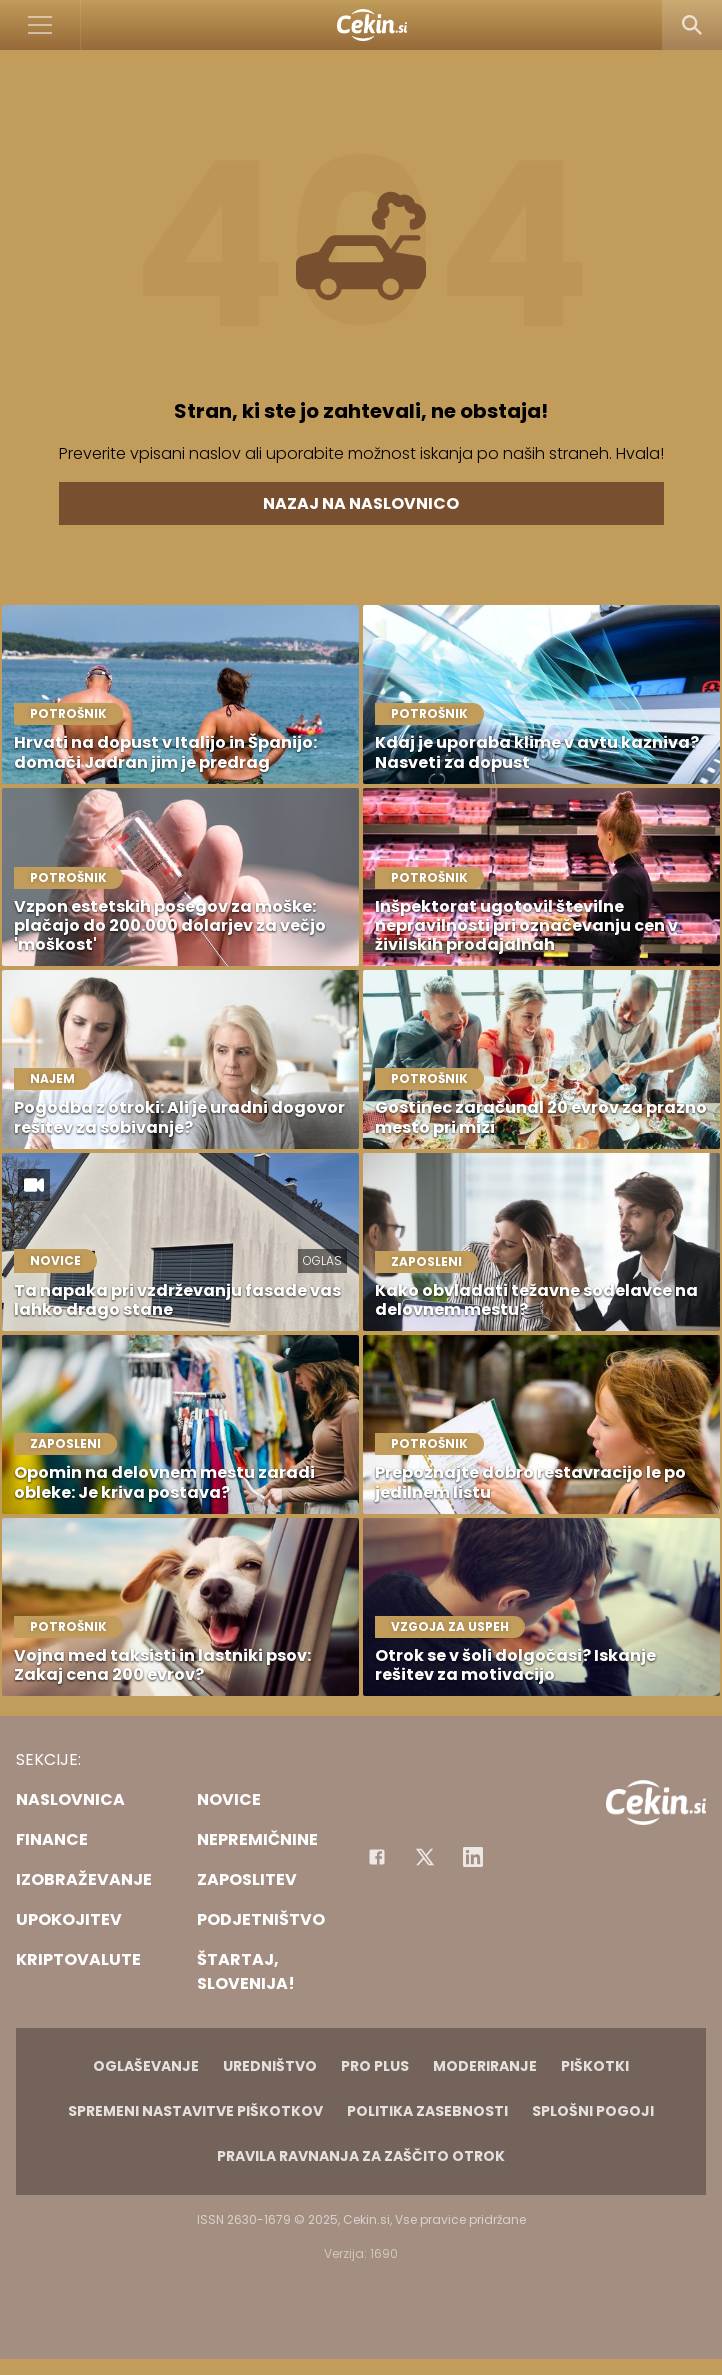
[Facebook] (377, 1857)
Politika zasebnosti (427, 2111)
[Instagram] (473, 1857)
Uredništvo (270, 2066)
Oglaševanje (146, 2066)
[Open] (40, 25)
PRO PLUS (375, 2066)
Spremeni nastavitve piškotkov (195, 2111)
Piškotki (595, 2066)
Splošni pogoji (593, 2111)
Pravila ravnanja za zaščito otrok (361, 2156)
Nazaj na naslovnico (361, 503)
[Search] (692, 25)
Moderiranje (485, 2066)
